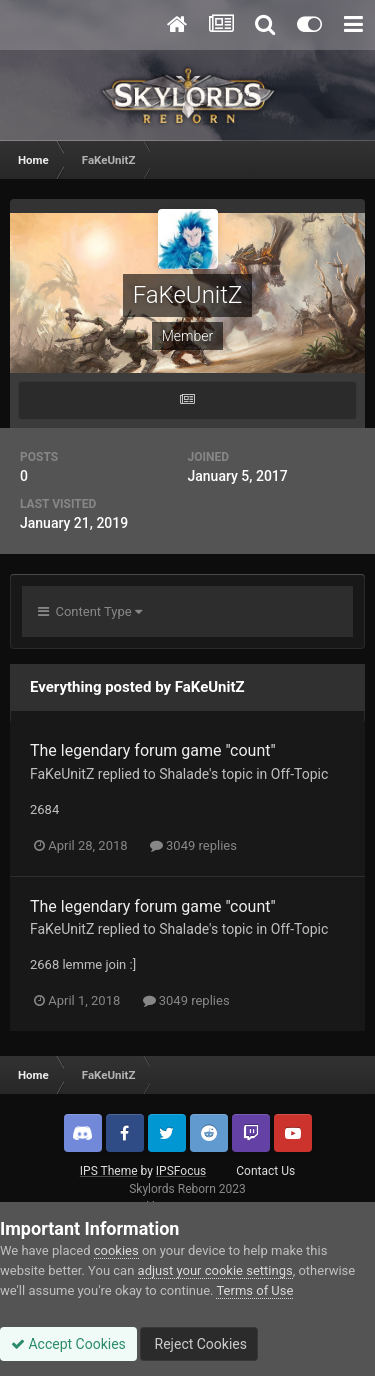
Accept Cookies (68, 1344)
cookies (116, 1250)
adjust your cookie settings (215, 1270)
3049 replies (193, 845)
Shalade (184, 774)
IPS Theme (109, 1171)
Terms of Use (254, 1290)
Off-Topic (300, 774)
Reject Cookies (199, 1344)
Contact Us (265, 1171)
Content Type (90, 611)
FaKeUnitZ (62, 774)
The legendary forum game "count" (153, 750)
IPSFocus (181, 1171)
